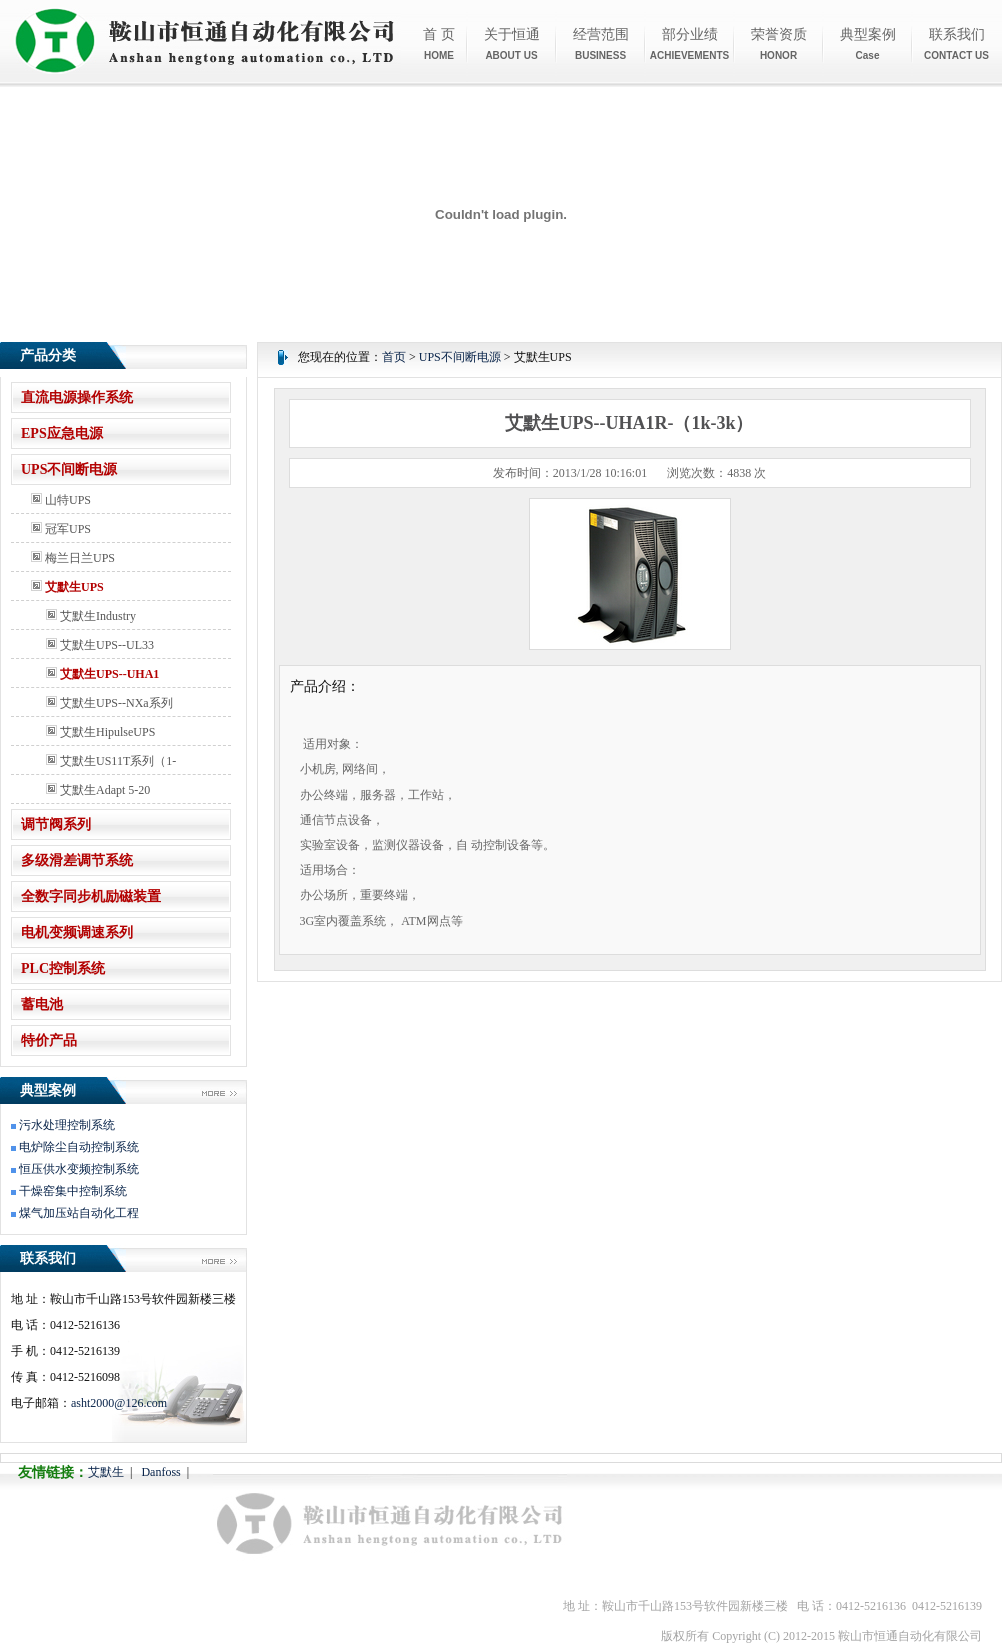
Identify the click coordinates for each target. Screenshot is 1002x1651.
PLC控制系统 (63, 968)
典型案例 (868, 44)
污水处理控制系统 (67, 1125)
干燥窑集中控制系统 (73, 1191)
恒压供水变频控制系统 (79, 1169)
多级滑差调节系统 (77, 860)
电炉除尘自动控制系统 (79, 1147)
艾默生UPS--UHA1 (102, 674)
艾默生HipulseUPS (100, 732)
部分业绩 (689, 44)
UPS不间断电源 (69, 469)
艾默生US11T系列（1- (111, 761)
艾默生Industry (91, 616)
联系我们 (956, 44)
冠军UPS (61, 529)
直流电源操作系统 (77, 397)
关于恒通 (512, 44)
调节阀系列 (56, 824)
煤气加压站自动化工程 (79, 1213)
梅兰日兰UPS (73, 558)
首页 (394, 357)
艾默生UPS (67, 587)
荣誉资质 (779, 44)
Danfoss (160, 1472)
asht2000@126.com (119, 1403)
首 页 (439, 44)
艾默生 (106, 1472)
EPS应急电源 (62, 433)
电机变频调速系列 (77, 932)
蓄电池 (42, 1004)
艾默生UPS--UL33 (100, 645)
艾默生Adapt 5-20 (98, 790)
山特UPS (61, 500)
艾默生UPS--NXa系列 (109, 703)
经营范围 (601, 44)
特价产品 (49, 1040)
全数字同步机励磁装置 (91, 896)
